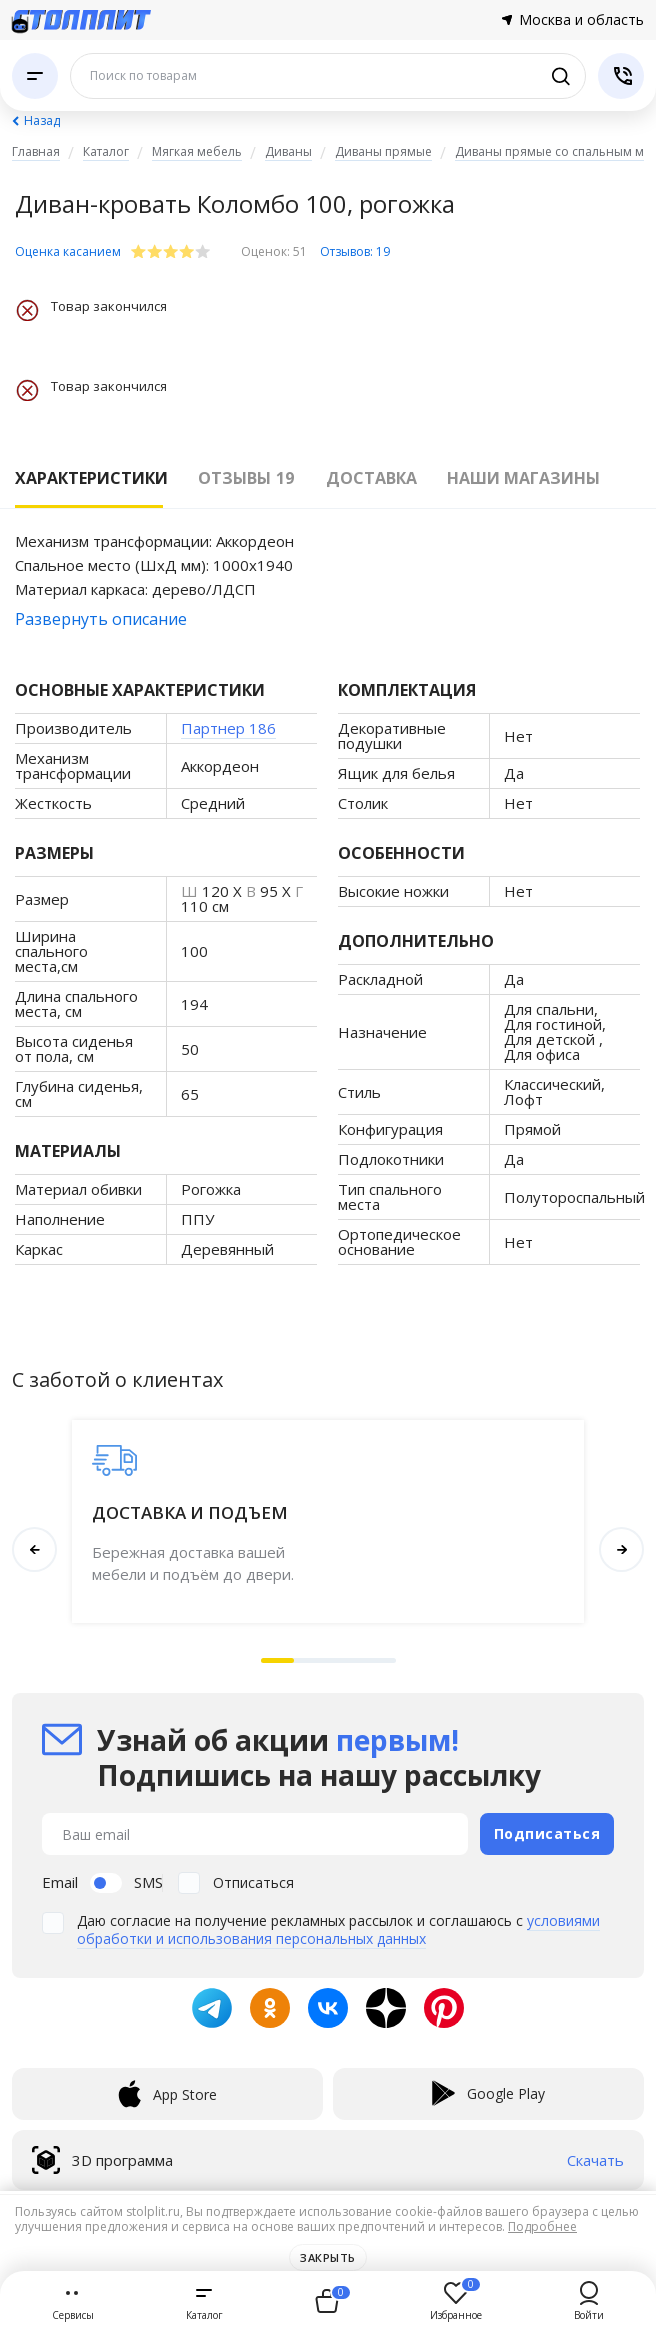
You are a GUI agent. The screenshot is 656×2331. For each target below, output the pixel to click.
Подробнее (542, 2226)
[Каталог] (35, 76)
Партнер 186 (228, 728)
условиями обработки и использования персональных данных (338, 1929)
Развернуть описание (101, 619)
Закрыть (328, 2257)
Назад (42, 120)
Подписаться (547, 1833)
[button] (278, 1660)
